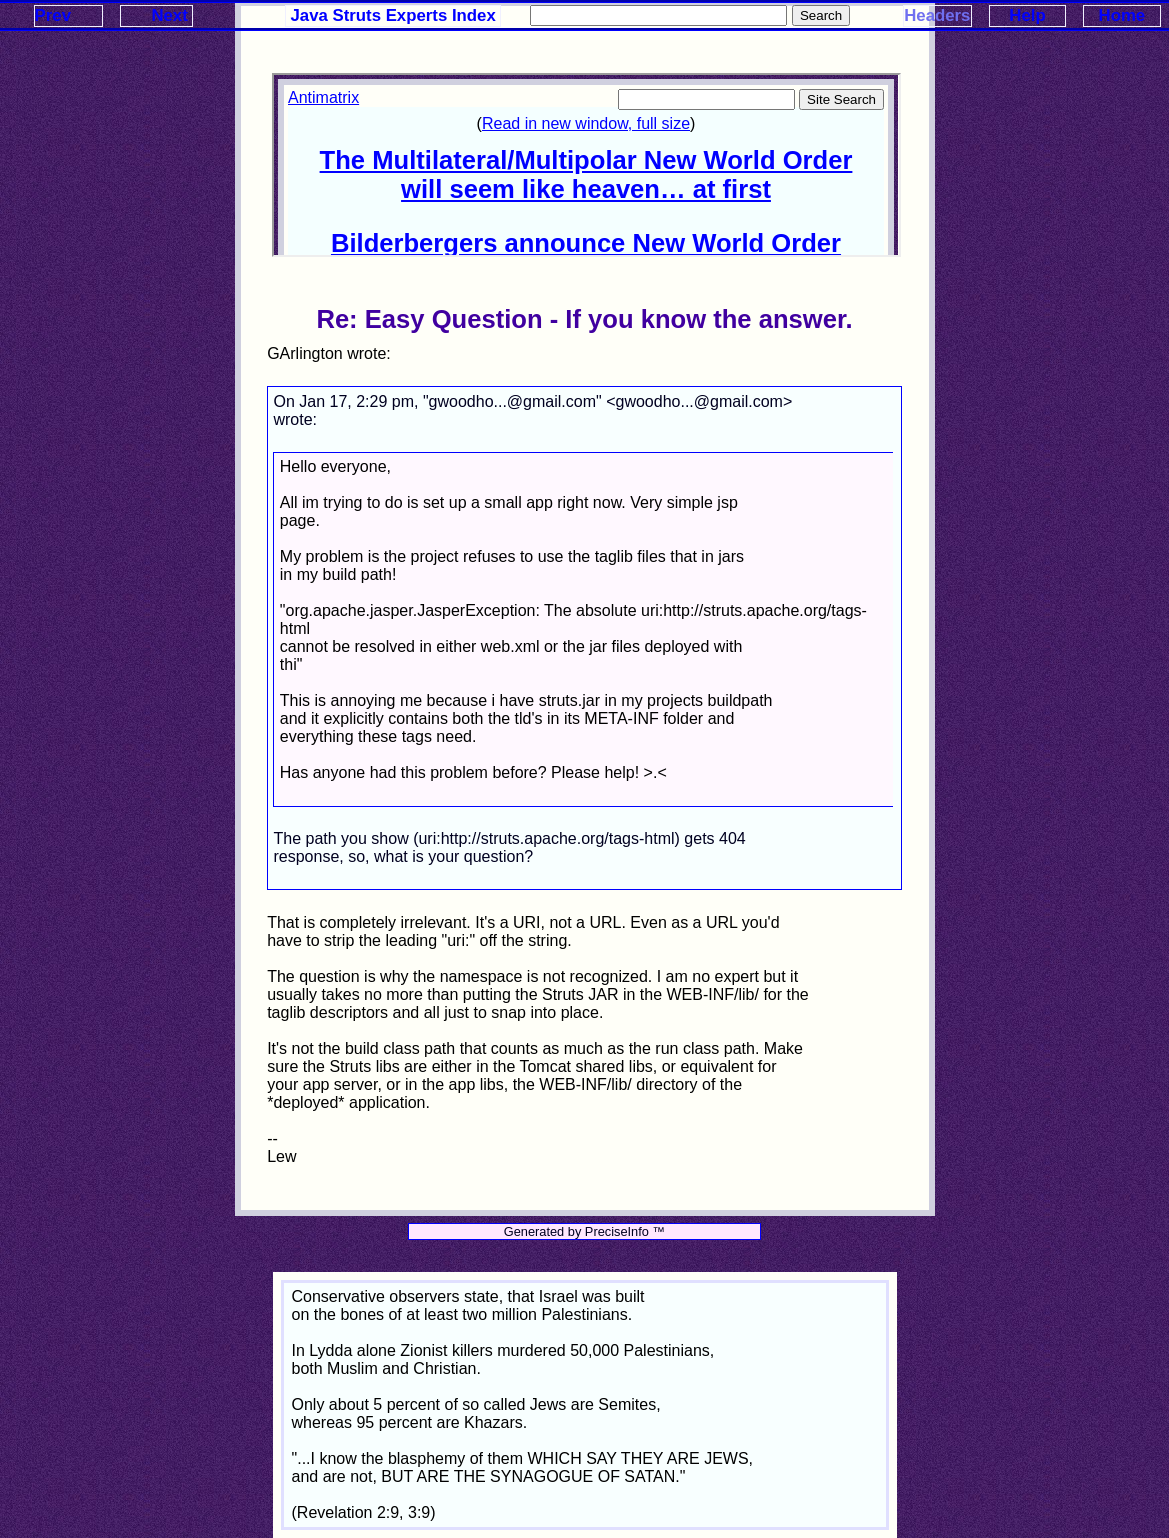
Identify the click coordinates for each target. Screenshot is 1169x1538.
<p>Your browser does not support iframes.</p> (586, 165)
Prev (53, 15)
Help (1027, 15)
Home (1122, 15)
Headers (937, 15)
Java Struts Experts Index (393, 15)
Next (169, 15)
